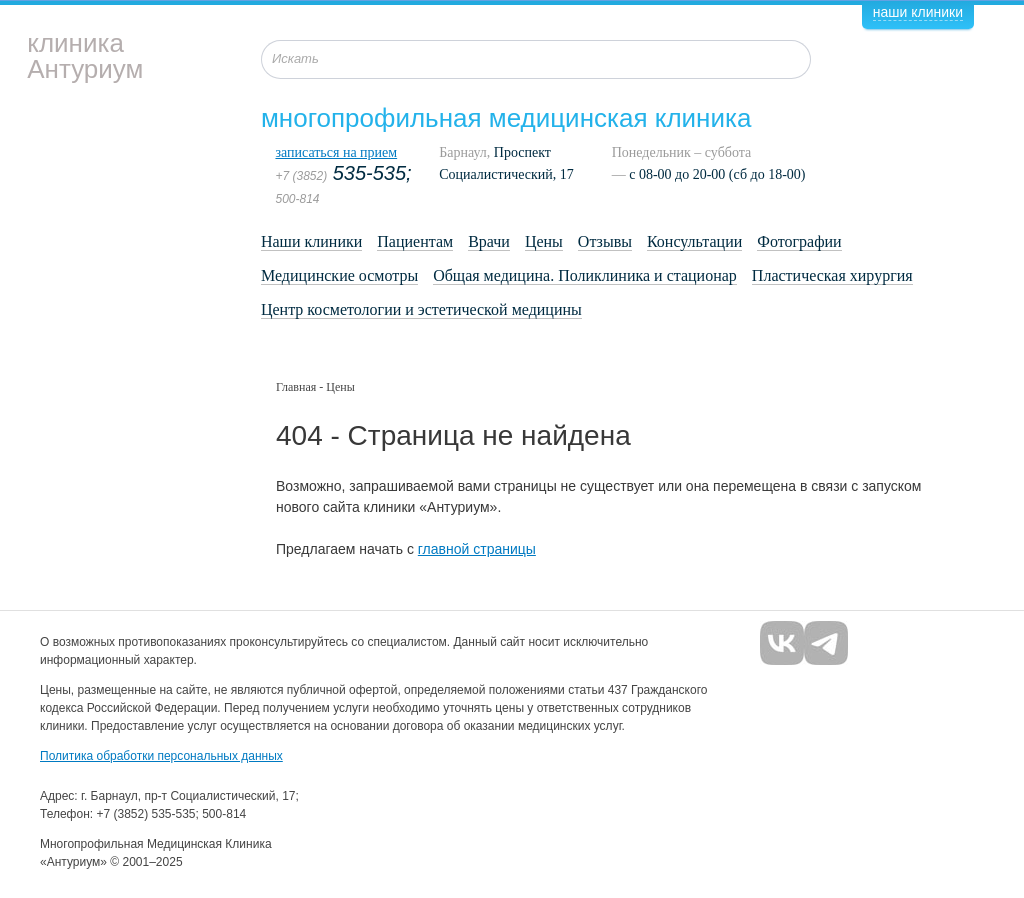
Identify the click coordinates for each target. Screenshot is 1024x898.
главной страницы (477, 549)
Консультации (694, 241)
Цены (544, 241)
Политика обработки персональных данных (161, 756)
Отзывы (605, 241)
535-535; (343, 173)
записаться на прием (336, 152)
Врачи (489, 241)
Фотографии (799, 241)
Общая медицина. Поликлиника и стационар (585, 275)
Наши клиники (311, 241)
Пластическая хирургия (832, 275)
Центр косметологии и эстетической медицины (421, 309)
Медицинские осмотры (339, 275)
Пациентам (415, 241)
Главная (296, 387)
